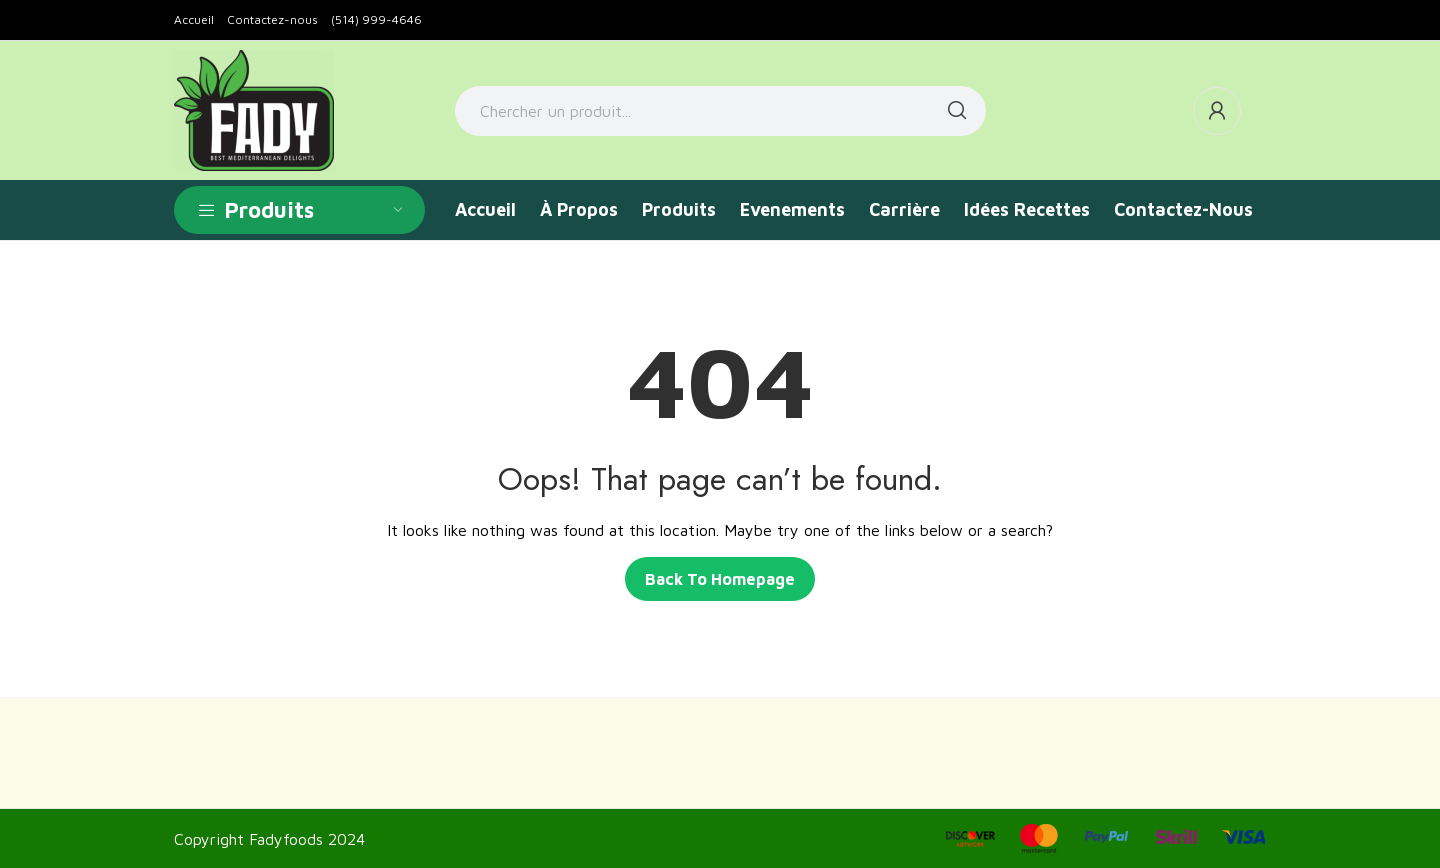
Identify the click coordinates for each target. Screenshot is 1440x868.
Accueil (194, 19)
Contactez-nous (272, 19)
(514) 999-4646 (376, 19)
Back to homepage (720, 579)
